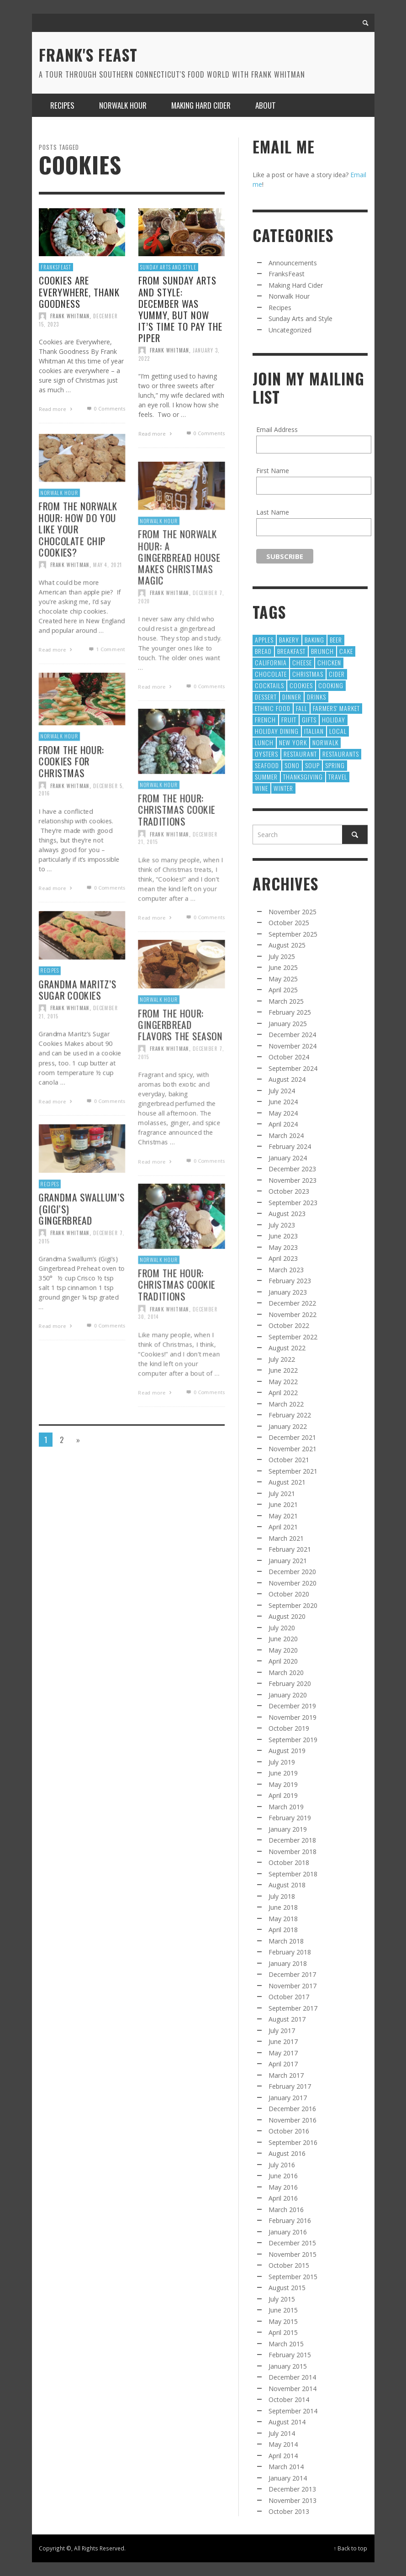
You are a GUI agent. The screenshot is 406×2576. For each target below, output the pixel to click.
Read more (56, 409)
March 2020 (286, 1672)
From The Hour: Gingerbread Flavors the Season (180, 1057)
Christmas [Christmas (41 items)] (307, 674)
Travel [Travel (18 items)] (337, 776)
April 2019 (283, 1795)
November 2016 (292, 2120)
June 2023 (283, 1236)
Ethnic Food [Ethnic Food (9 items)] (272, 708)
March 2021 (286, 1538)
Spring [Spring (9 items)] (335, 765)
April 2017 (283, 2064)
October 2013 (289, 2511)
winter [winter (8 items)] (283, 788)
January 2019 (288, 1829)
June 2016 (283, 2175)
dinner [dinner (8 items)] (291, 696)
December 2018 (292, 1840)
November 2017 (292, 1985)
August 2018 (287, 1885)
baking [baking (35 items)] (314, 639)
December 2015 (292, 2243)
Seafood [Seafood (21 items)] (267, 765)
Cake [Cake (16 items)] (346, 651)
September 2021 (293, 1471)
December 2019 (292, 1706)
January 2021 (288, 1560)
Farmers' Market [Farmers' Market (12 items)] (336, 708)
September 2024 (293, 1068)
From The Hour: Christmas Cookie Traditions (176, 843)
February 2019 (290, 1817)
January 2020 (288, 1695)
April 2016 (283, 2198)
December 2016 (292, 2108)
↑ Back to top (351, 2548)
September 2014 (293, 2411)
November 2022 (292, 1314)
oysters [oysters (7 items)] (266, 754)
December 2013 (292, 2489)
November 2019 (292, 1717)
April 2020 (283, 1661)
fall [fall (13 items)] (301, 708)
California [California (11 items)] (271, 662)
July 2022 (282, 1359)
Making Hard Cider (296, 285)
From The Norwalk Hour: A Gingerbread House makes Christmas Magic (178, 590)
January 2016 (288, 2232)
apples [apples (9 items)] (264, 639)
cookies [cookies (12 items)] (301, 685)
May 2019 (283, 1784)
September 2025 (293, 934)
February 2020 (290, 1683)
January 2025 (288, 1023)
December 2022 (292, 1303)
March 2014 (286, 2466)
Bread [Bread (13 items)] (263, 651)
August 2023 (287, 1213)
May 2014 (283, 2444)
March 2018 (286, 1941)
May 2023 (283, 1247)
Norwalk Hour (158, 553)
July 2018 (282, 1896)
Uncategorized (290, 330)
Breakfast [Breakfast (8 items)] (291, 651)
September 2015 (293, 2276)
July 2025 (282, 956)
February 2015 (290, 2354)
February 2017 (290, 2086)
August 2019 (287, 1750)
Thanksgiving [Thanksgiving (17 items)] (303, 776)
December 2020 (292, 1571)
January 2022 (288, 1426)
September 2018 (293, 1874)
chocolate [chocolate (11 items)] (271, 674)
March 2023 (286, 1269)
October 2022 (289, 1325)
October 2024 (289, 1057)
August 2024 (287, 1079)
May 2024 (283, 1113)
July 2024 (282, 1090)
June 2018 (283, 1907)
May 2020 (283, 1650)
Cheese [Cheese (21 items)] (302, 662)
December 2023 (292, 1168)
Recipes (280, 307)
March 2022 (286, 1404)
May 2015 (283, 2321)
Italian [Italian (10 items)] (314, 731)
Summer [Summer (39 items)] (266, 776)
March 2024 (286, 1135)
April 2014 (283, 2455)
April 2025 (283, 989)
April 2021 (283, 1526)
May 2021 (283, 1516)
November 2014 (292, 2388)
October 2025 (289, 922)
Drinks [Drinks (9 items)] (316, 696)
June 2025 (283, 967)
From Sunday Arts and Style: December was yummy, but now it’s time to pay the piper (180, 309)
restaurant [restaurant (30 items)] (300, 754)
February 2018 (290, 1952)
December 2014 (292, 2377)
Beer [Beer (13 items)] (336, 639)
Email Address (277, 429)
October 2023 (289, 1191)
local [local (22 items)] (338, 731)
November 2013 (292, 2500)
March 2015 (286, 2343)
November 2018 (292, 1851)
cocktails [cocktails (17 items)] (269, 685)
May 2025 (283, 979)
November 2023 (292, 1180)
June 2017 (283, 2041)
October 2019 (289, 1728)
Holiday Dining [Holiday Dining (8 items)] (277, 731)
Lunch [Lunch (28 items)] (264, 742)
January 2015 (288, 2366)
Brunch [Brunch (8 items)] (322, 651)
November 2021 (292, 1448)
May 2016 (283, 2187)
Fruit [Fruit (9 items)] (288, 719)
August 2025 (287, 945)
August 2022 (287, 1347)
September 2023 (293, 1202)
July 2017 (282, 2030)
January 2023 (288, 1292)
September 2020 (293, 1605)
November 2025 (292, 911)
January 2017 (288, 2097)
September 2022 (293, 1337)
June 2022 (283, 1370)
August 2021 (287, 1482)
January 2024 (288, 1158)
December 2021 (292, 1437)
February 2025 (290, 1012)
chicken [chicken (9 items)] (329, 662)
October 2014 (289, 2399)
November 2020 (292, 1583)
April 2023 (283, 1258)
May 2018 (283, 1918)
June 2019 (283, 1773)
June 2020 (283, 1638)
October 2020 (289, 1594)
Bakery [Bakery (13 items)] (289, 639)
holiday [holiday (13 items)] (333, 719)
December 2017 (292, 1974)
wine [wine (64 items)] (261, 788)
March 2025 (286, 1001)
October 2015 (289, 2265)
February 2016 (290, 2220)
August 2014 (287, 2422)
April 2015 (283, 2332)
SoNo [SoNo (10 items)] (292, 765)
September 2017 (293, 2008)
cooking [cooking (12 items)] (330, 685)
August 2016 (287, 2153)
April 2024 (283, 1124)
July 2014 (282, 2433)
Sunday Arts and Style (168, 267)
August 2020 (287, 1616)
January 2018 (288, 1963)
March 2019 (286, 1806)
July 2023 (282, 1225)
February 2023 (290, 1280)
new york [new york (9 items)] (293, 742)
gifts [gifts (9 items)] (309, 719)
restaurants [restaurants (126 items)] (340, 754)
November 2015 (292, 2254)
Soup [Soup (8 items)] (312, 765)
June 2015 (283, 2310)
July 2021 (282, 1493)
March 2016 (286, 2209)
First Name (272, 470)
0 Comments (105, 408)
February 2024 (290, 1146)
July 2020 (282, 1627)
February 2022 (290, 1415)
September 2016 (293, 2142)
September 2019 (293, 1739)
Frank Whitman (70, 316)
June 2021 (283, 1504)
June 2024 (283, 1101)
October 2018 (289, 1862)
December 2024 (292, 1034)
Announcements (293, 262)
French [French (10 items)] (265, 719)
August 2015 (287, 2287)
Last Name (272, 512)
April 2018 (283, 1929)
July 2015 (282, 2299)
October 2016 (289, 2131)
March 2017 (286, 2075)
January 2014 (288, 2478)
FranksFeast (56, 267)
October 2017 (289, 1996)
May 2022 (283, 1381)
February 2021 (290, 1549)
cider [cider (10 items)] (337, 674)
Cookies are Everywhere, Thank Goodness (79, 291)
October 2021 (289, 1459)
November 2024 (292, 1046)
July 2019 (282, 1762)
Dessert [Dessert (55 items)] (266, 696)
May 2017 (283, 2053)
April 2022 (283, 1392)
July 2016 (282, 2164)
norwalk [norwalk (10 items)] (325, 742)
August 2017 (287, 2019)
